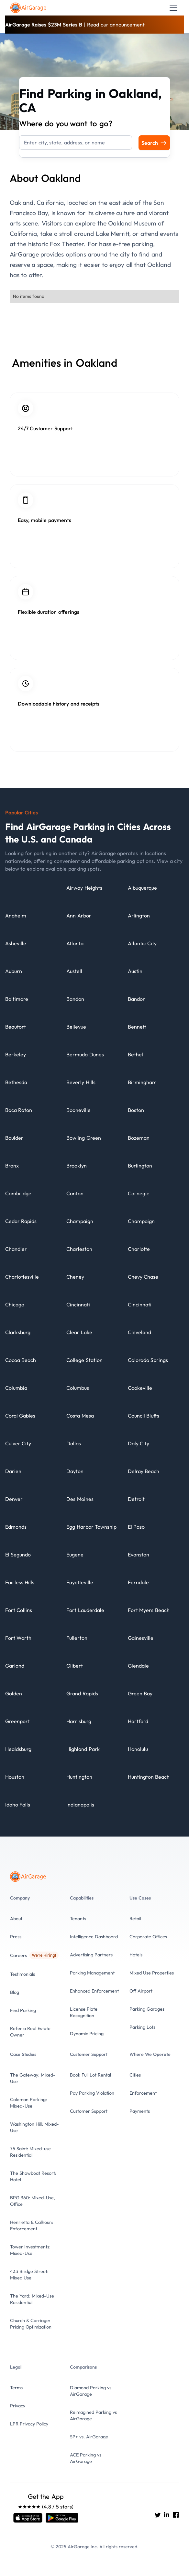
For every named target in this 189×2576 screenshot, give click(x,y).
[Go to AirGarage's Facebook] (175, 2514)
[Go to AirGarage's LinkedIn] (166, 2514)
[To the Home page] (29, 8)
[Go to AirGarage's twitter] (157, 2514)
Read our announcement (116, 24)
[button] (172, 8)
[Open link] (27, 2518)
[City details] (84, 891)
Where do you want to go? (65, 123)
